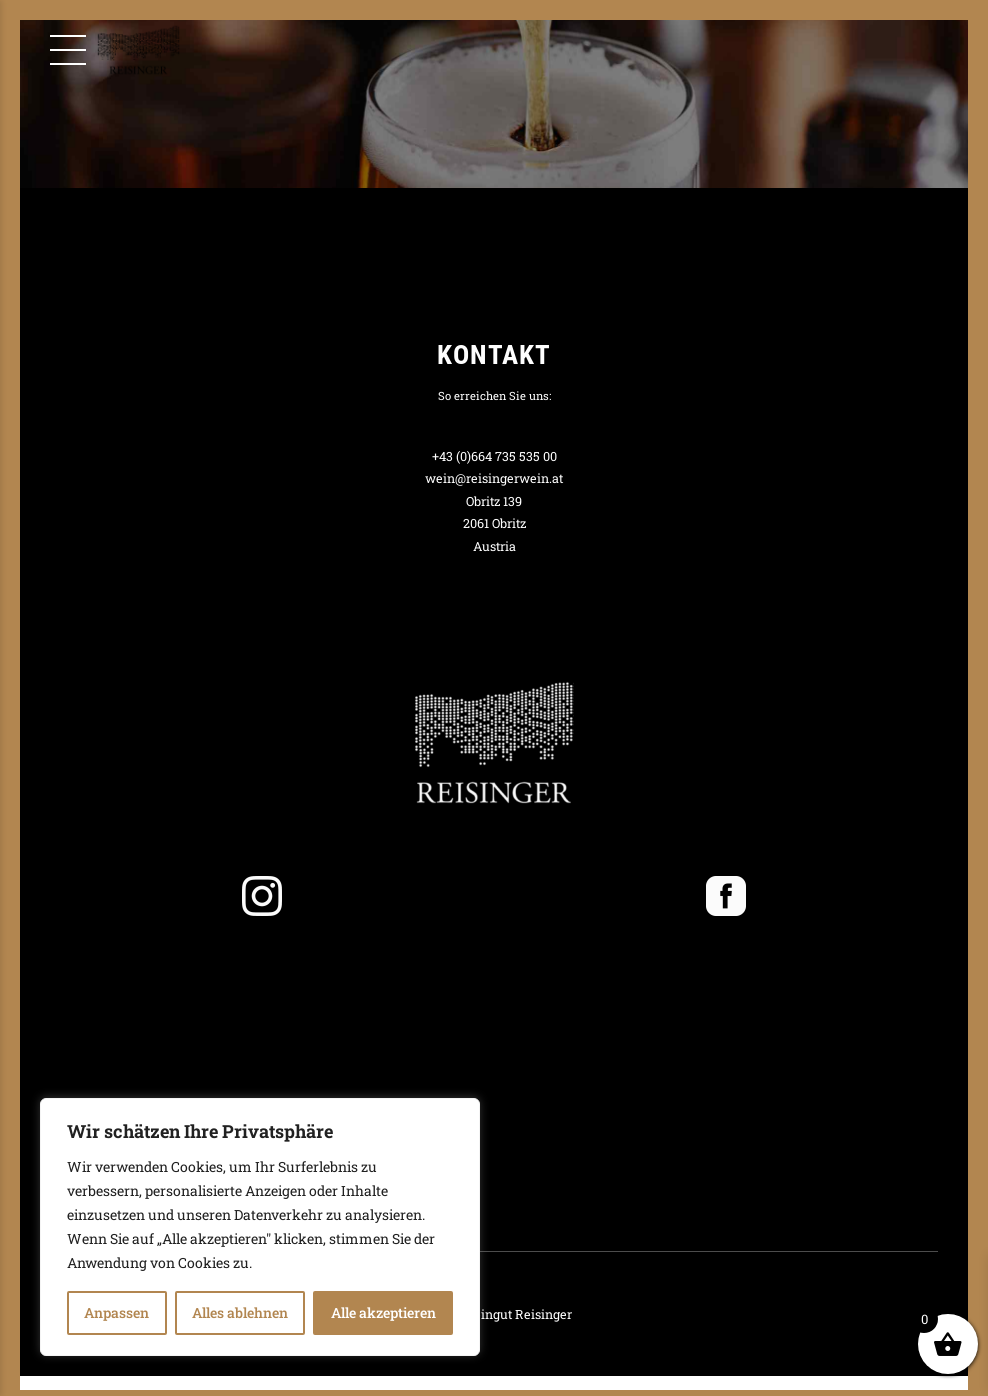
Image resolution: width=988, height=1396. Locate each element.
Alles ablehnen (240, 1312)
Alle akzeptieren (383, 1312)
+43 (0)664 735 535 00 (494, 456)
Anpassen (116, 1312)
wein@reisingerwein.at (494, 478)
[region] (260, 1227)
